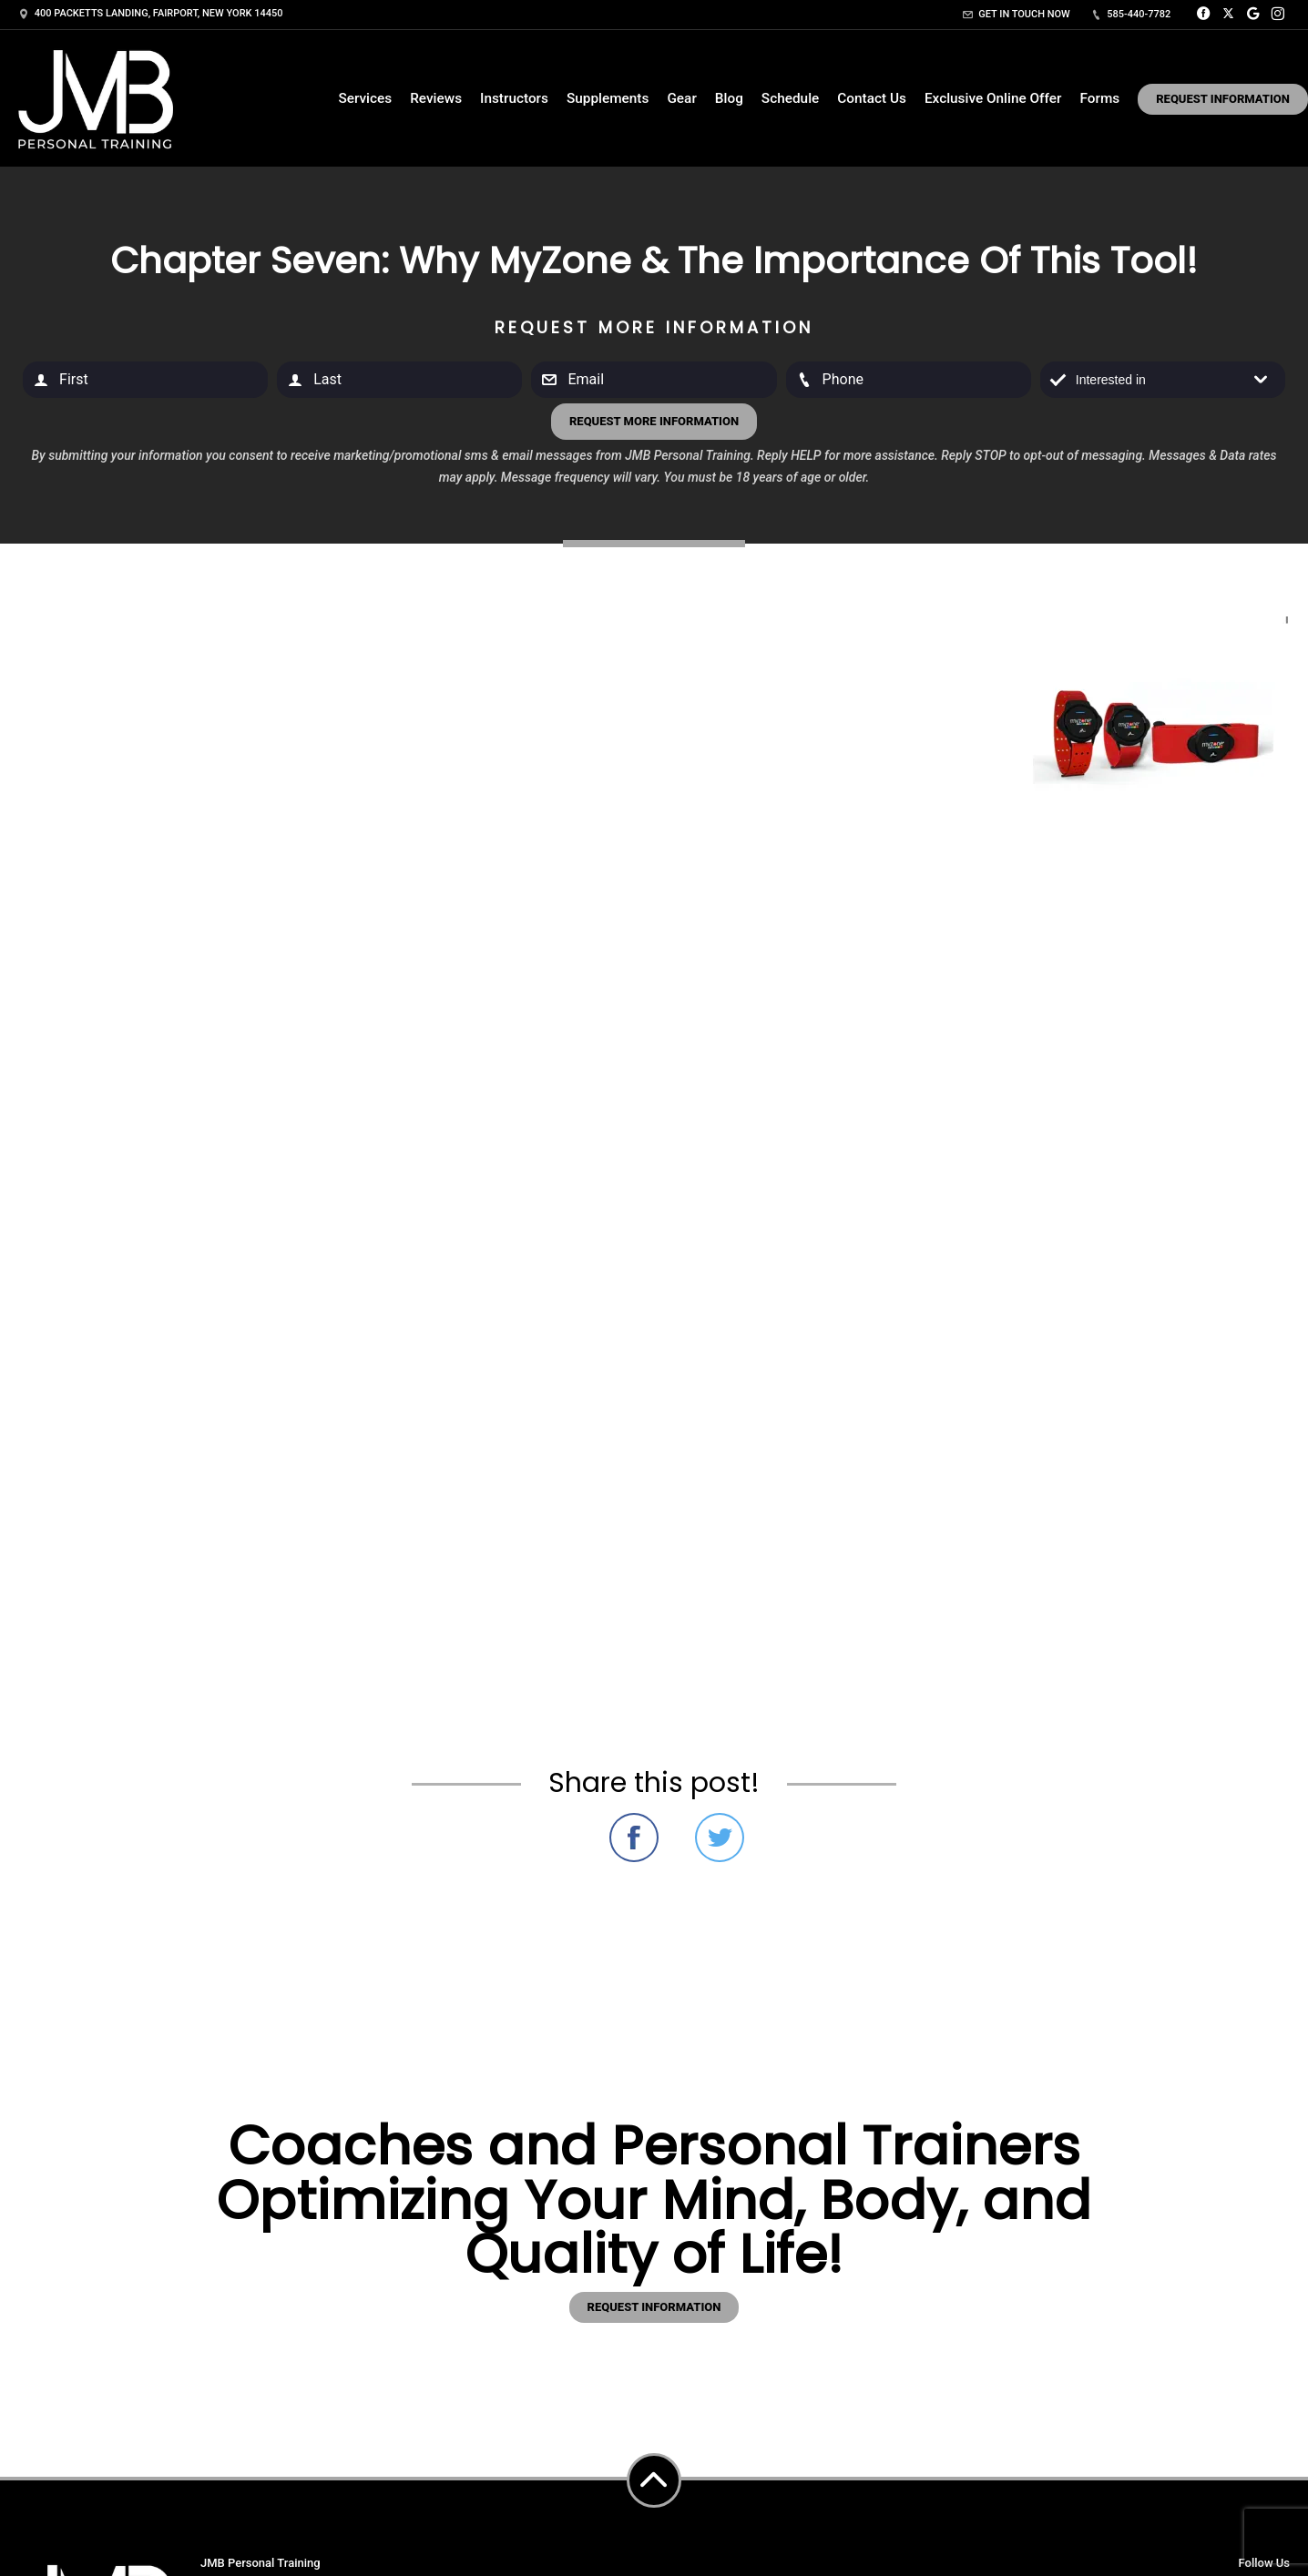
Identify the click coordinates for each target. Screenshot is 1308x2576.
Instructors (514, 98)
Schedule (790, 98)
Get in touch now (1016, 14)
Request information (654, 2307)
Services (365, 98)
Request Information (1223, 99)
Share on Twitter (719, 1837)
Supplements (608, 98)
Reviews (436, 98)
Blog (729, 98)
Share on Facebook (634, 1837)
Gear (681, 98)
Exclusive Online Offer (993, 98)
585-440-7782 (1131, 14)
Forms (1099, 98)
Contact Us (871, 98)
